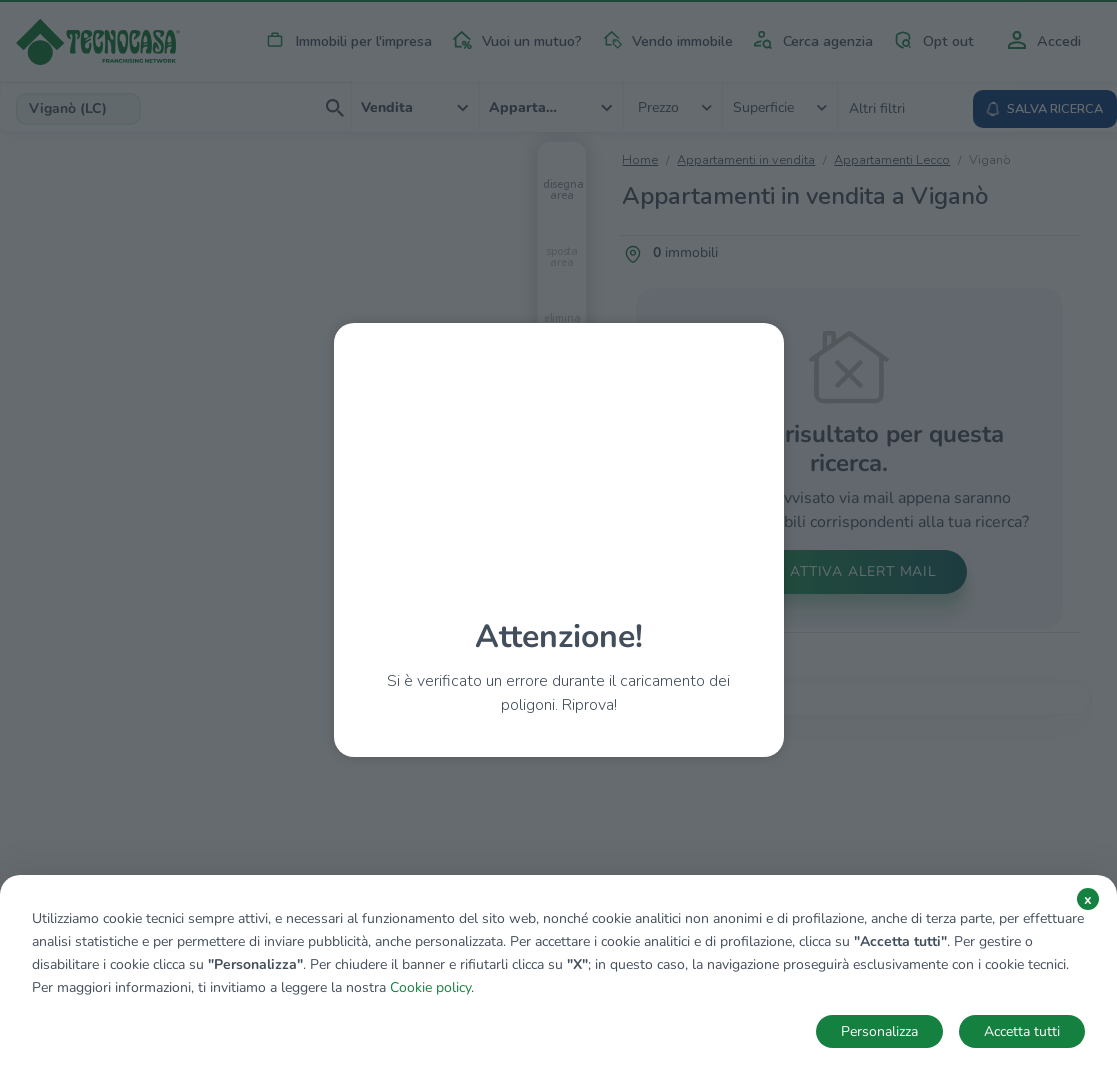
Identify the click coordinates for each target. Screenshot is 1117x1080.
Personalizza (879, 1031)
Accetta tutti (1022, 1031)
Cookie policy (430, 987)
